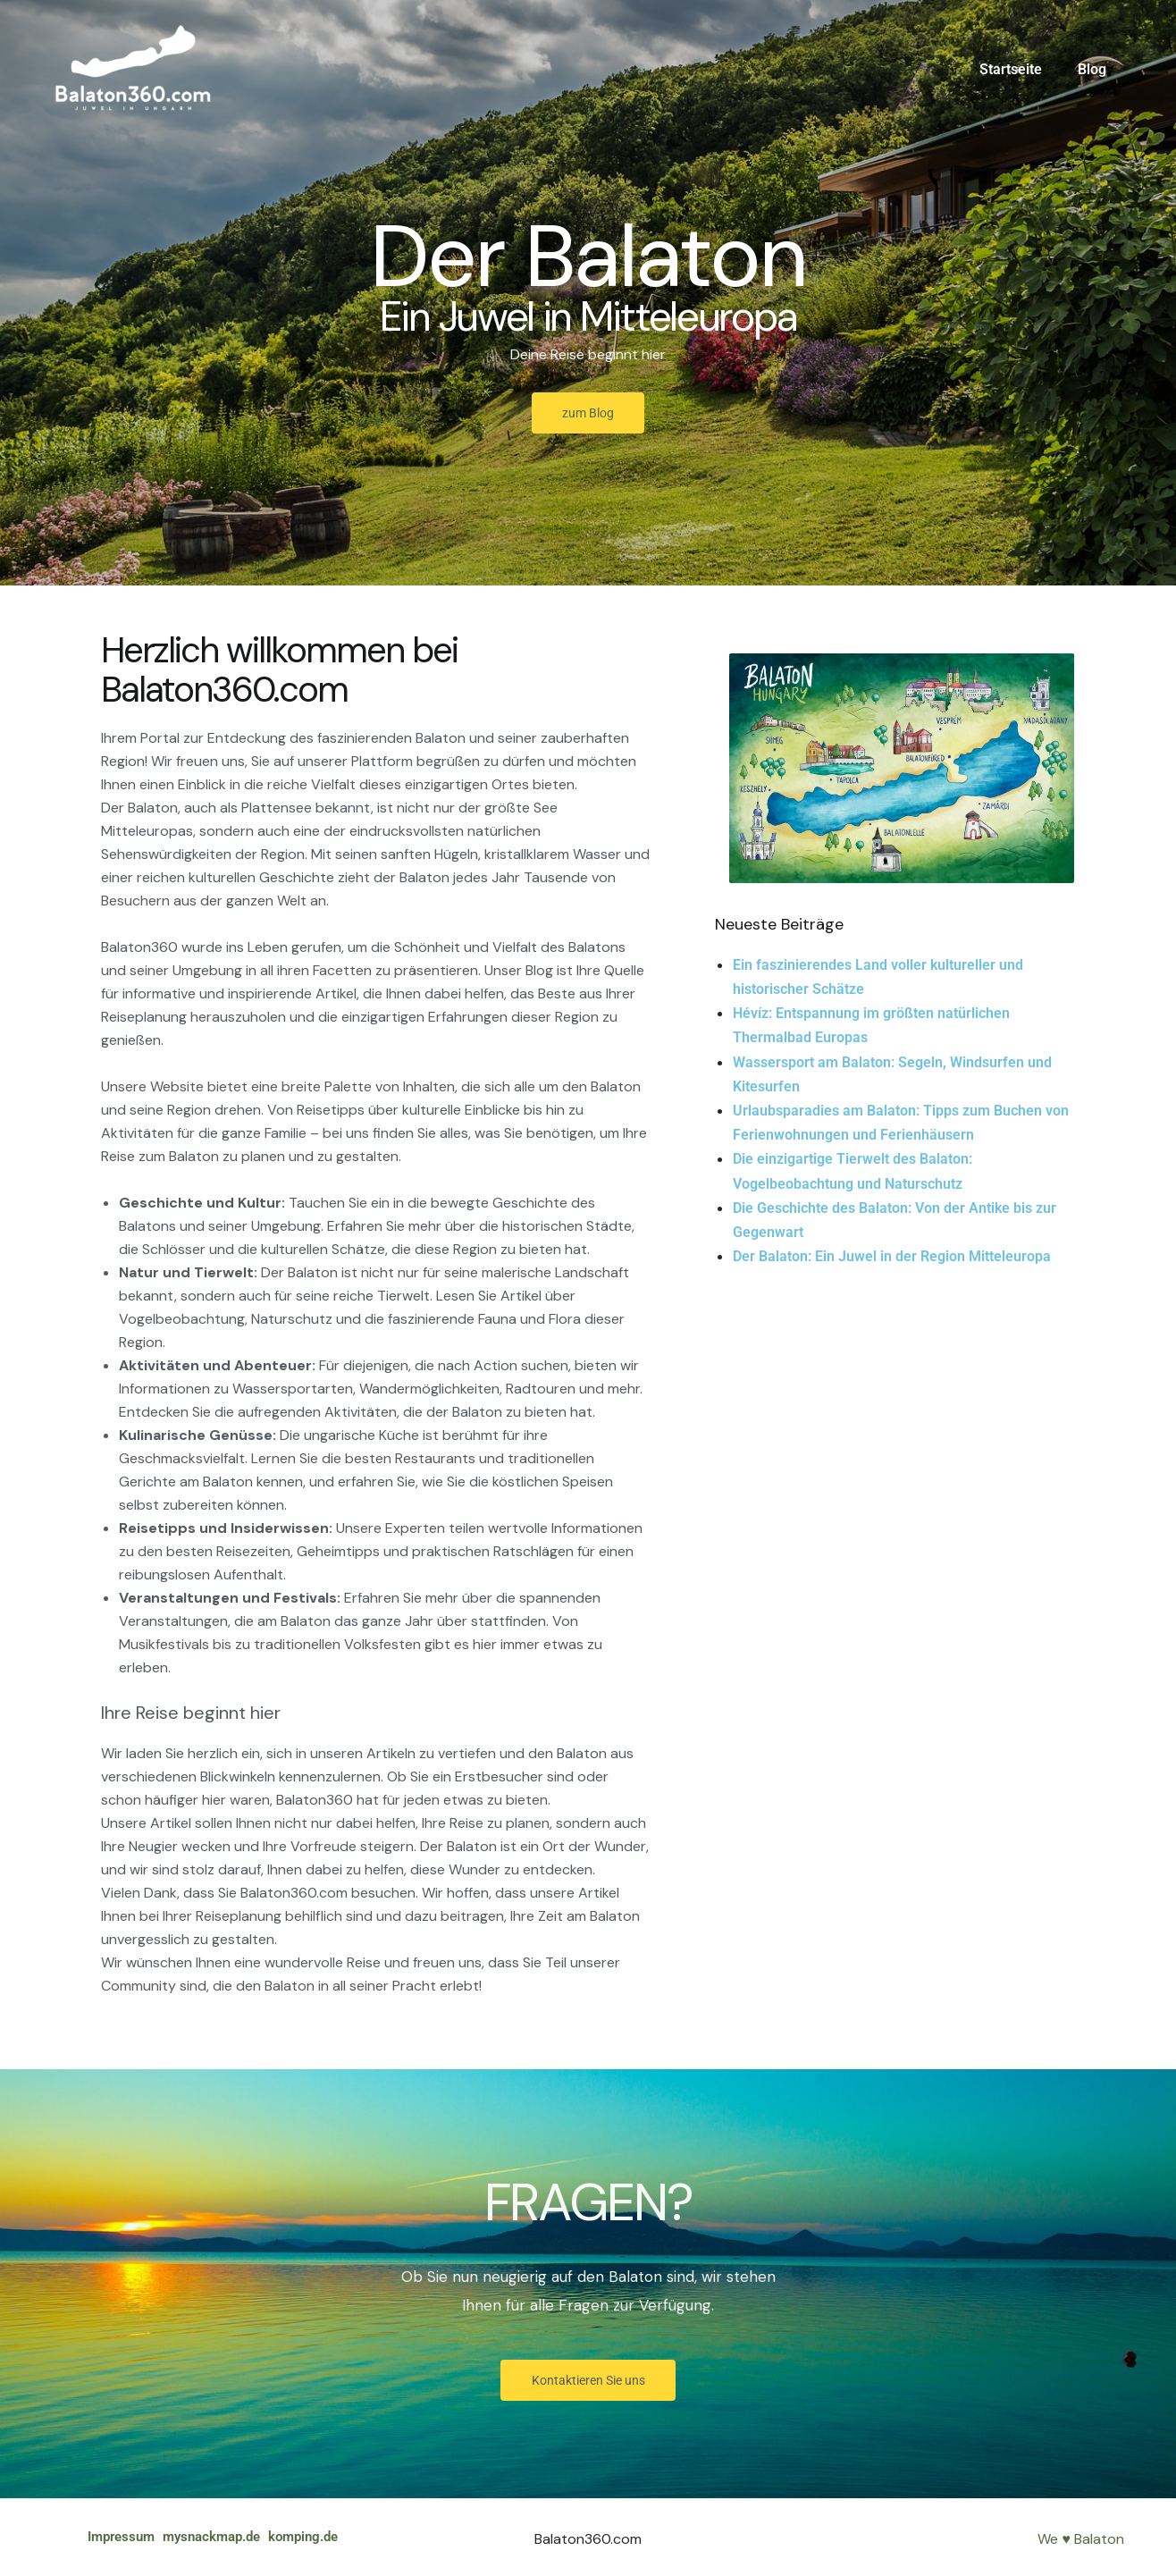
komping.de (332, 2537)
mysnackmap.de (227, 2537)
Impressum (124, 2537)
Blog (1095, 69)
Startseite (1021, 69)
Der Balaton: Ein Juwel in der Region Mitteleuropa (892, 1256)
